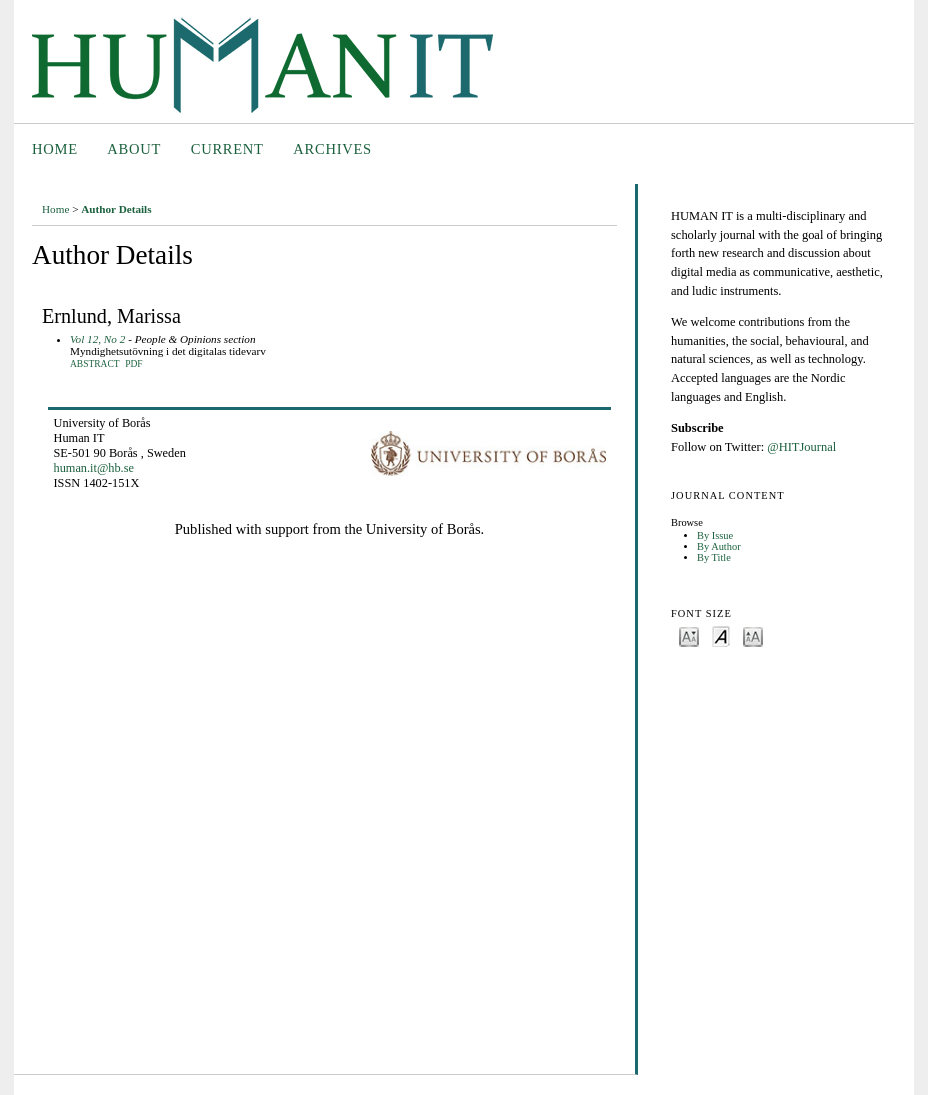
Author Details (116, 209)
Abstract (95, 364)
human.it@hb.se (94, 468)
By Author (719, 546)
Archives (332, 149)
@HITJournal (801, 447)
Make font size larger (753, 635)
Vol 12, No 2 (97, 339)
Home (55, 149)
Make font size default (721, 635)
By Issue (715, 535)
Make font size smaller (689, 635)
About (134, 149)
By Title (714, 557)
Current (227, 149)
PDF (133, 364)
